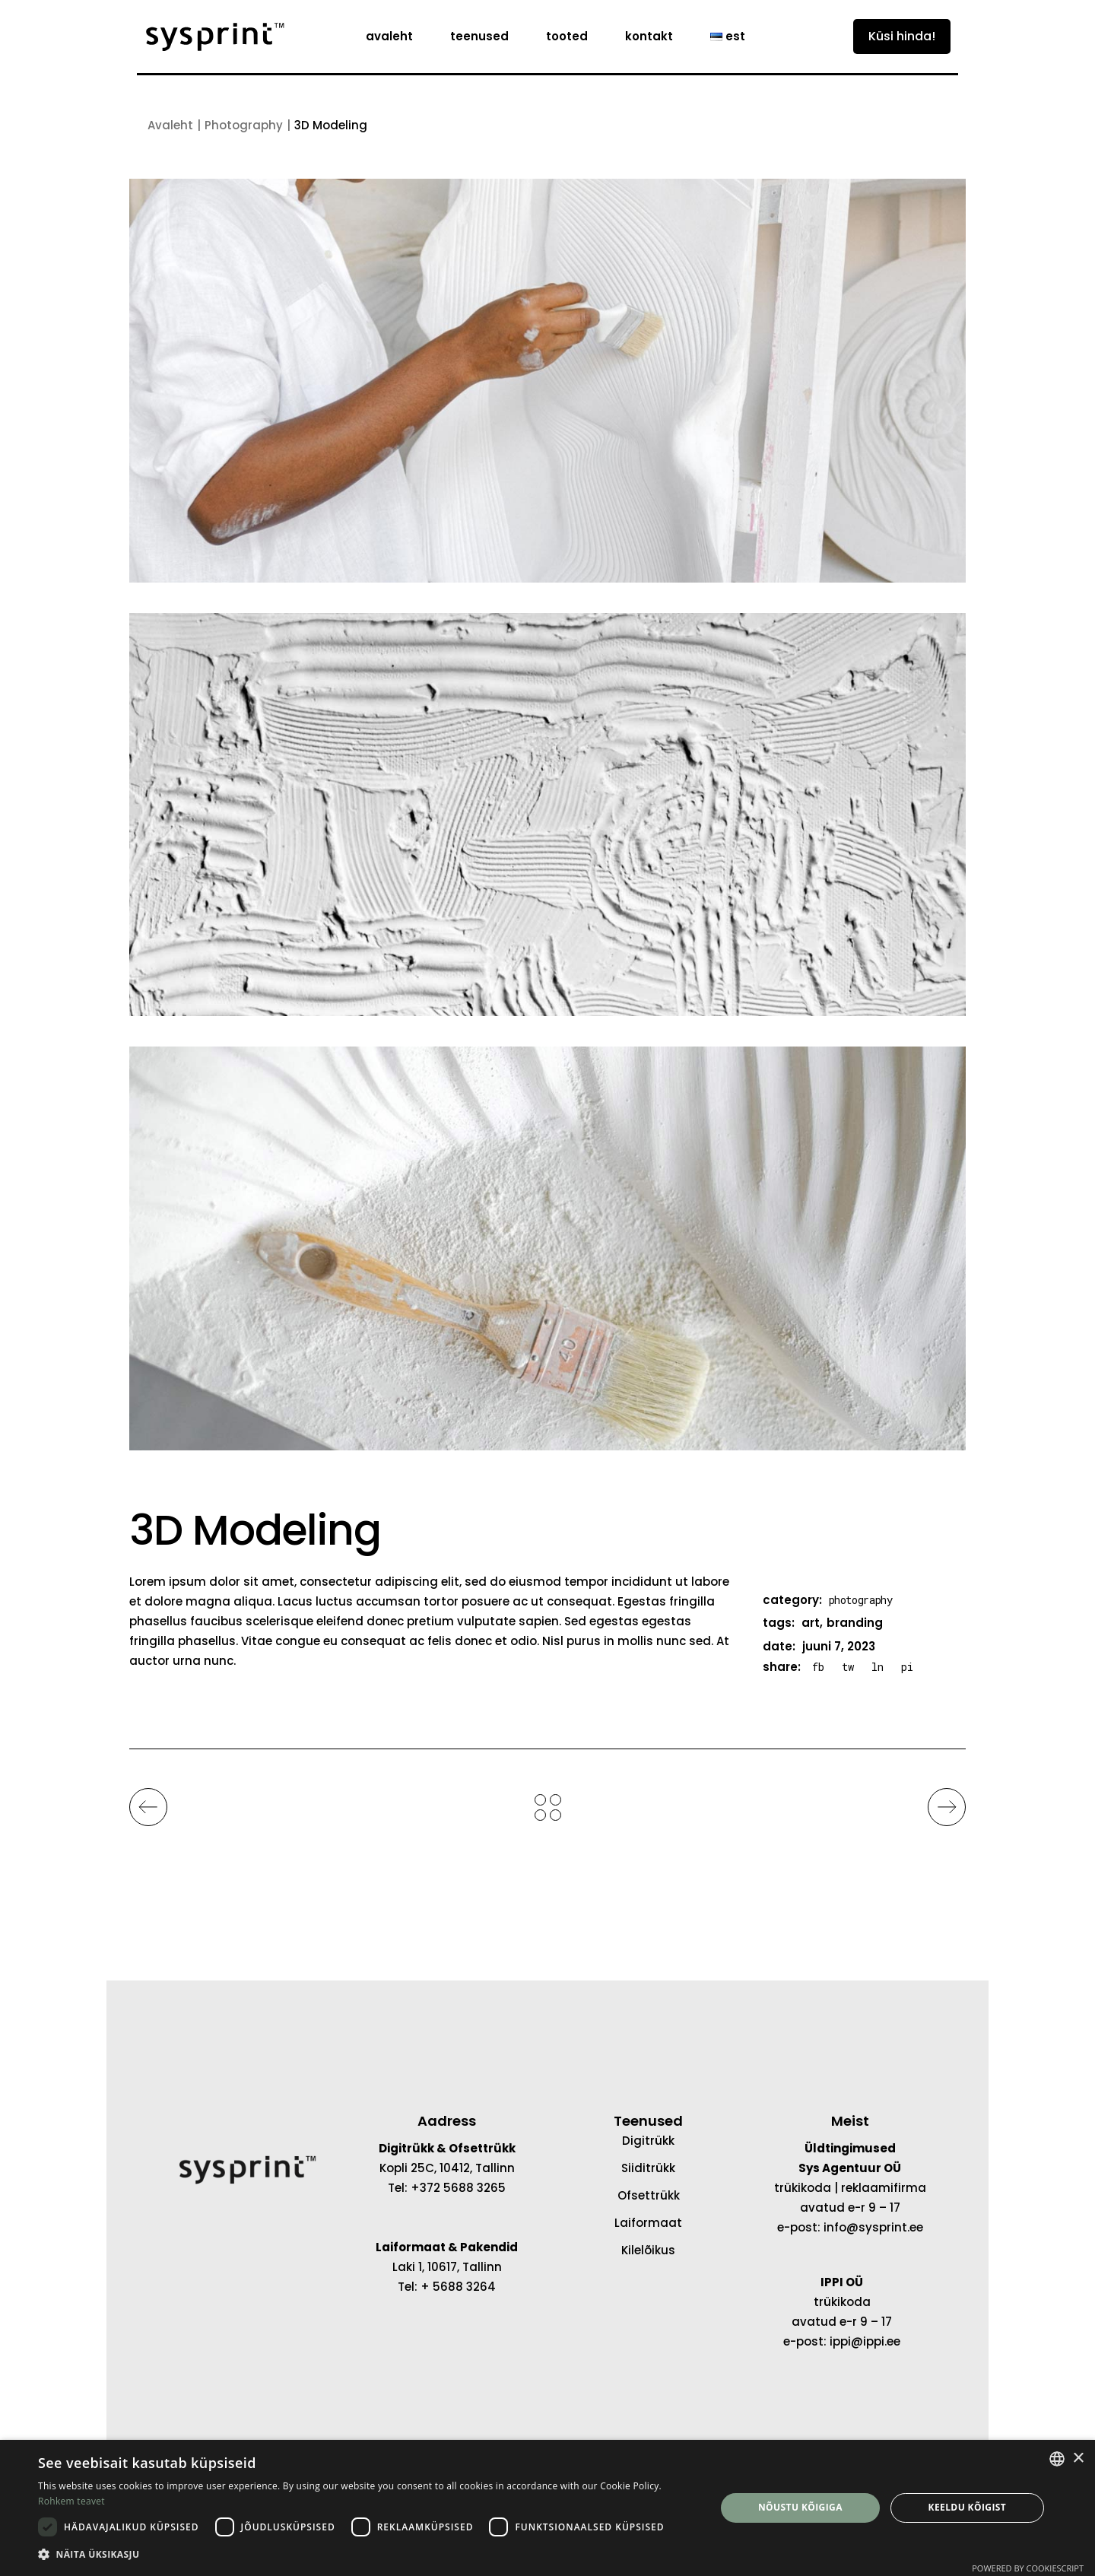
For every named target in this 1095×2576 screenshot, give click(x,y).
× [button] (1078, 2458)
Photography (861, 1600)
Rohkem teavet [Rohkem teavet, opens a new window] (71, 2501)
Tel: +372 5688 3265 (447, 2188)
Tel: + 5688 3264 (447, 2287)
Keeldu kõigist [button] (967, 2507)
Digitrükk (648, 2141)
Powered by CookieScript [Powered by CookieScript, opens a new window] (1028, 2568)
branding (855, 1623)
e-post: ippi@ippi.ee (841, 2341)
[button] (367, 2555)
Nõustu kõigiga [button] (800, 2507)
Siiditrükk (648, 2168)
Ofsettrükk (648, 2195)
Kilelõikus (648, 2250)
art (810, 1623)
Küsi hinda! (901, 36)
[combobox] (1057, 2458)
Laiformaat (648, 2223)
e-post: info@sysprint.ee (850, 2227)
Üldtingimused (850, 2148)
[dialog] (547, 2508)
